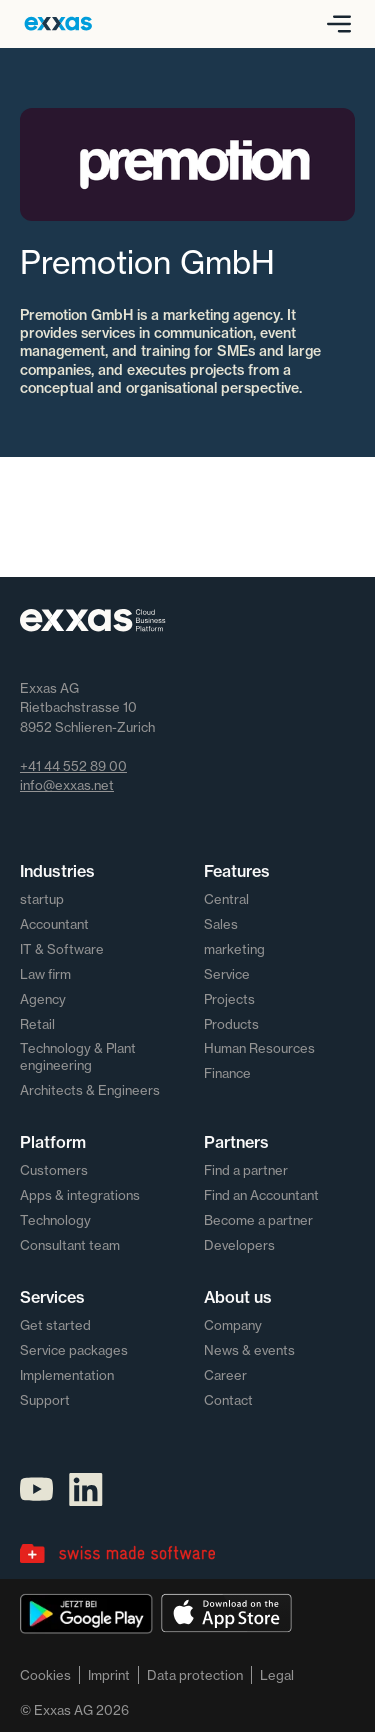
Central (226, 899)
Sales (221, 924)
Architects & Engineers (90, 1090)
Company (233, 1325)
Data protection (195, 1675)
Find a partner (246, 1170)
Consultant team (70, 1245)
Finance (227, 1073)
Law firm (45, 974)
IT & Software (62, 949)
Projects (229, 999)
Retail (37, 1024)
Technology (55, 1220)
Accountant (54, 924)
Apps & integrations (80, 1195)
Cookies (45, 1675)
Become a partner (258, 1220)
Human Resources (259, 1048)
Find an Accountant (261, 1195)
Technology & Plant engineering (78, 1056)
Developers (239, 1245)
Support (45, 1400)
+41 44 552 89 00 (73, 766)
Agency (43, 999)
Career (225, 1375)
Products (231, 1024)
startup (42, 899)
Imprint (109, 1675)
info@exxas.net (67, 785)
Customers (54, 1170)
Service (227, 974)
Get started (55, 1325)
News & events (249, 1350)
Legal (277, 1675)
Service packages (74, 1350)
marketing (234, 949)
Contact (228, 1400)
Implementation (67, 1375)
